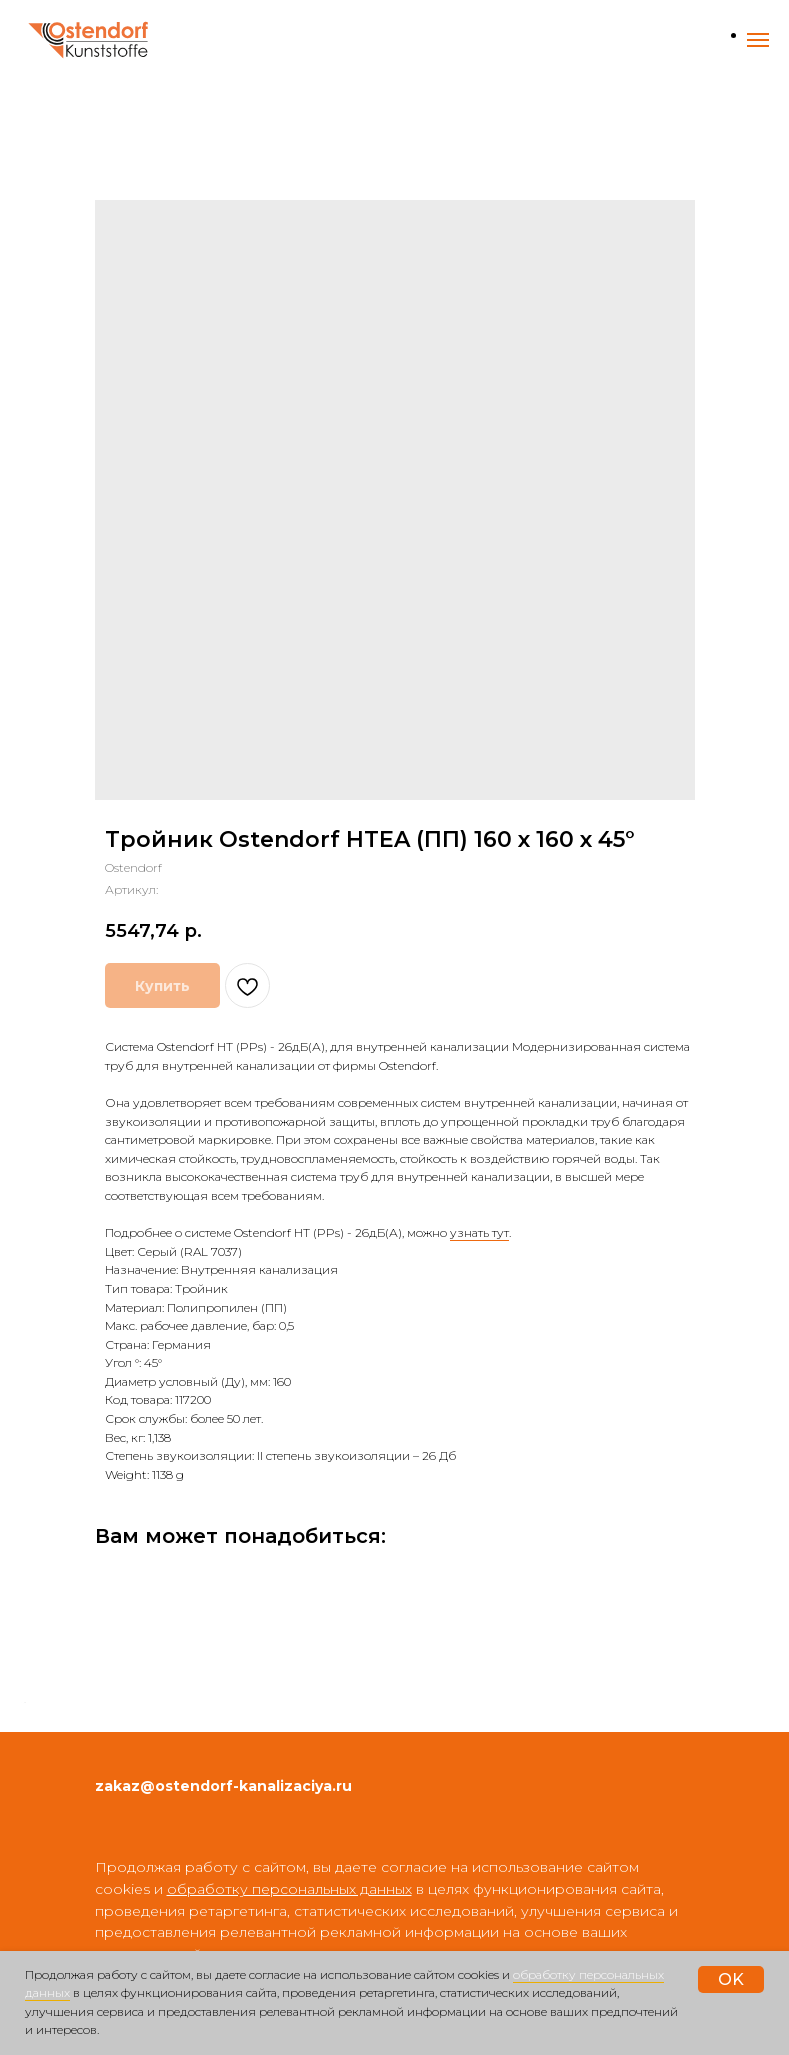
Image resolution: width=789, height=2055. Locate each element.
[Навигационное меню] (758, 40)
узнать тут (479, 1232)
